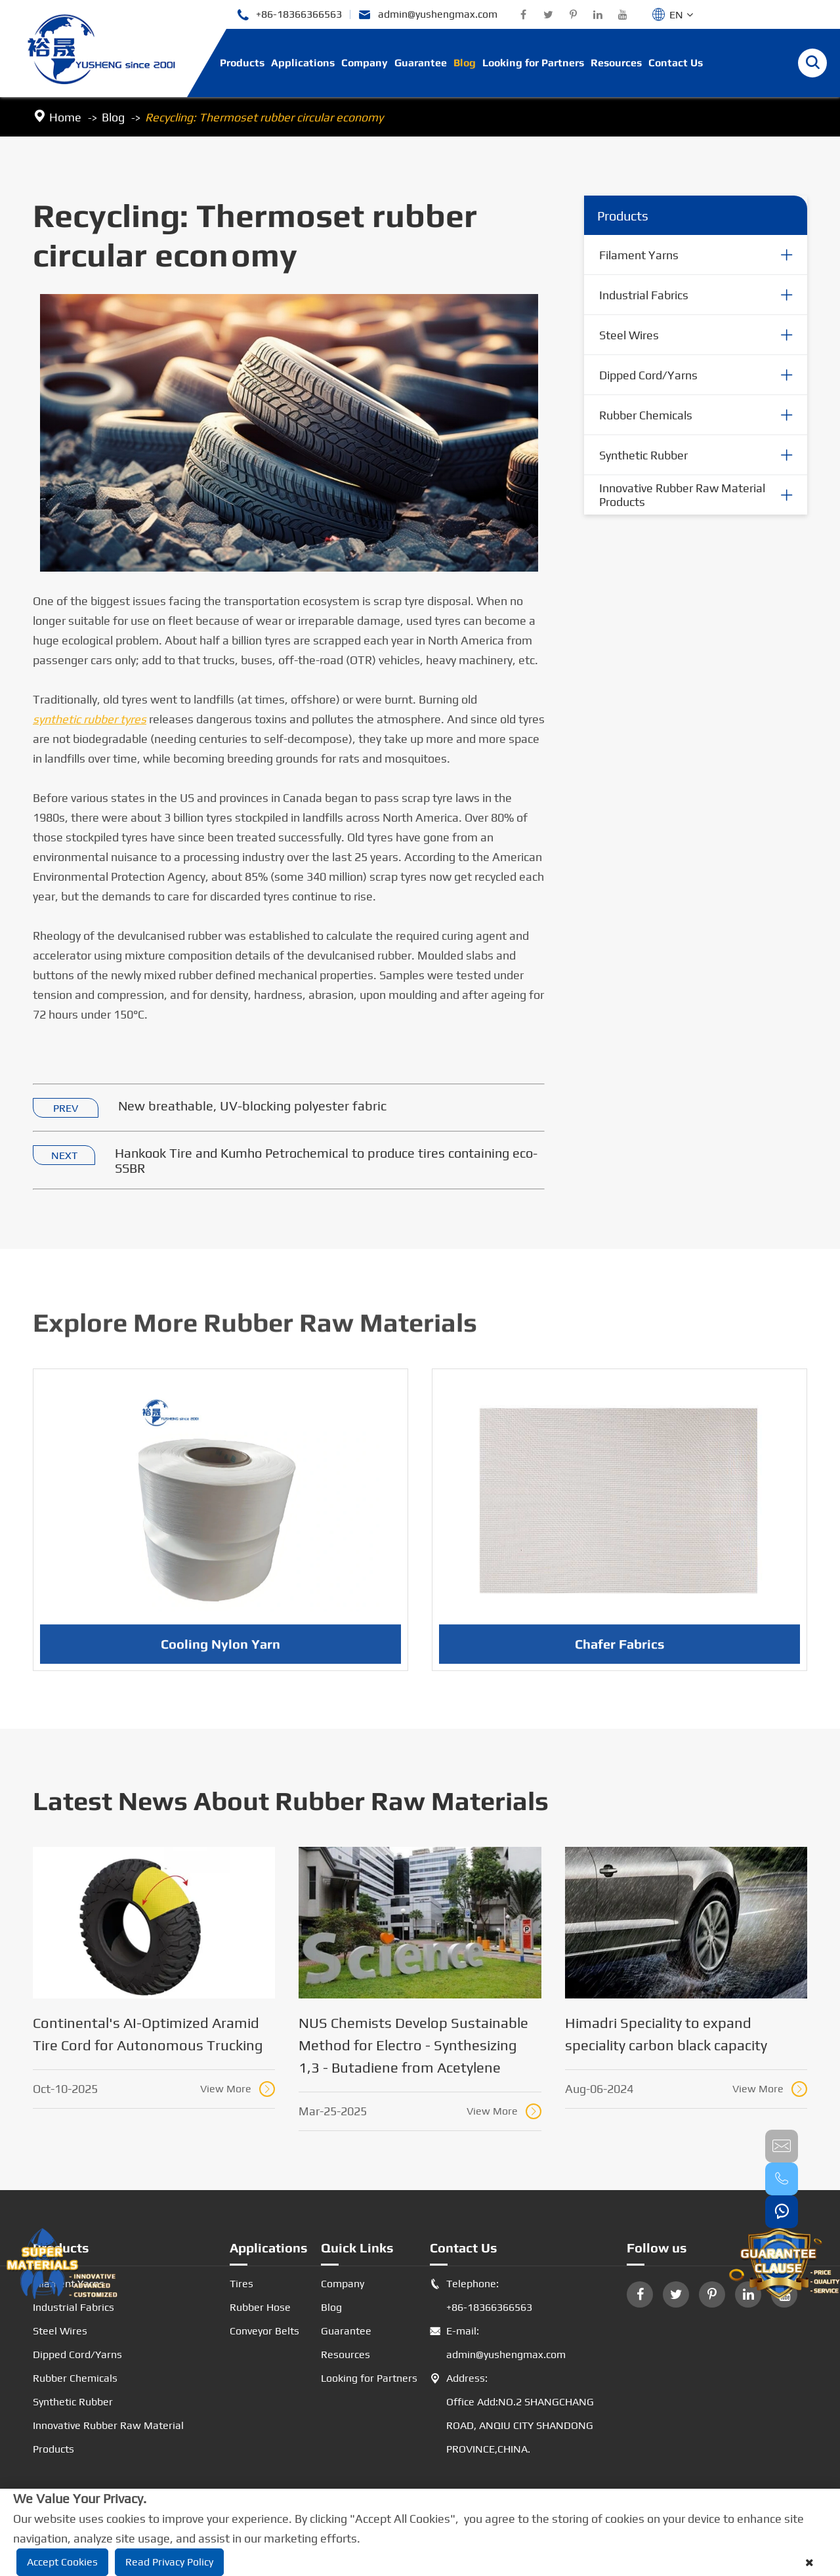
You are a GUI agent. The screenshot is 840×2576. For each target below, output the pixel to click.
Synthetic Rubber (643, 455)
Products (242, 62)
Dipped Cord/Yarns (648, 375)
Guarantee (420, 62)
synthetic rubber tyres (89, 720)
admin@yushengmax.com (427, 15)
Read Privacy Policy (169, 2562)
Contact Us (675, 62)
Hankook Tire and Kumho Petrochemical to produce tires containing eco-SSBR (326, 1161)
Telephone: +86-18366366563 (481, 2295)
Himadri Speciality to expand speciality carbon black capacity (666, 2034)
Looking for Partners (533, 62)
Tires (241, 2283)
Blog (464, 62)
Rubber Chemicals (645, 415)
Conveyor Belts (264, 2331)
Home (65, 117)
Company (364, 62)
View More (237, 2089)
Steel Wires (629, 335)
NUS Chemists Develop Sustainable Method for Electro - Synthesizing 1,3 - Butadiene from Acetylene (413, 2045)
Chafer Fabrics (620, 1655)
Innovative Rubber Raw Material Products (682, 495)
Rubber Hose (260, 2307)
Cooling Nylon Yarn (220, 1655)
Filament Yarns (639, 255)
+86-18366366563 (289, 15)
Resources (616, 62)
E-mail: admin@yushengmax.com (498, 2343)
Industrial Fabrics (643, 295)
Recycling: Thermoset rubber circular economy (264, 117)
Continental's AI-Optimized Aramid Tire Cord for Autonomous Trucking (148, 2034)
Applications (303, 62)
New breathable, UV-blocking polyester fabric (252, 1106)
